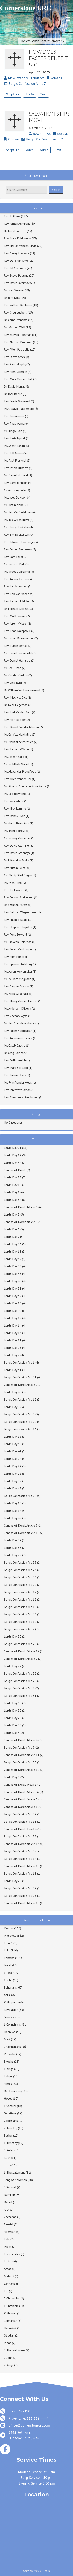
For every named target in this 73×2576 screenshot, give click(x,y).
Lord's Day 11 (12, 1340)
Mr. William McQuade (17, 979)
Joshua (8, 2261)
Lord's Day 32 (12, 1296)
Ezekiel (8, 2224)
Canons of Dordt (15, 1170)
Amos (7, 2269)
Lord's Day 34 (12, 1199)
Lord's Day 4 (12, 1733)
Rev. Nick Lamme (15, 808)
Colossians (11, 2121)
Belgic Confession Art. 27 (20, 1496)
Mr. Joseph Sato (14, 757)
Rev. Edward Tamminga (19, 542)
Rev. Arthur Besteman (18, 549)
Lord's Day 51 (12, 1288)
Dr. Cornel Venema (15, 320)
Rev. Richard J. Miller (17, 601)
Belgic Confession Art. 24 (20, 1888)
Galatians (10, 2113)
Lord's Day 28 (12, 1473)
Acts (7, 1995)
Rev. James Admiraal (17, 223)
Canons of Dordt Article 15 (21, 1866)
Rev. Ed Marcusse (15, 268)
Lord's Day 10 (12, 1185)
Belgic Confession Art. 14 (20, 1858)
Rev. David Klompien (17, 845)
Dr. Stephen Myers (15, 905)
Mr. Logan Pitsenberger (19, 638)
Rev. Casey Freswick (16, 253)
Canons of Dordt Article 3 (21, 1207)
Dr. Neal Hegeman (15, 705)
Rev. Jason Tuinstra (16, 468)
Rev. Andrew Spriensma (18, 897)
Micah (7, 2246)
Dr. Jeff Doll (12, 297)
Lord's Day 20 (12, 1881)
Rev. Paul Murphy (15, 364)
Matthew (10, 1935)
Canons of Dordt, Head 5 (20, 1784)
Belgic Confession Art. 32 (20, 1673)
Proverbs (9, 2054)
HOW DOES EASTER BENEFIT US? (48, 58)
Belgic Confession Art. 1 (19, 1362)
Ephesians (10, 1987)
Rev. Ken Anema (14, 416)
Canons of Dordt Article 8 (21, 1222)
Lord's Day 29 (12, 1555)
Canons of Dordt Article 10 (21, 1533)
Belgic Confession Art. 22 (20, 1422)
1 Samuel (10, 2106)
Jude (7, 2239)
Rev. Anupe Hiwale (15, 919)
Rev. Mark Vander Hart (18, 379)
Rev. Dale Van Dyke (16, 260)
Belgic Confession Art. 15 (20, 1607)
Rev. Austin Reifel (15, 868)
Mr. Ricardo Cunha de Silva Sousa (25, 786)
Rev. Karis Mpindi (14, 438)
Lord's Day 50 (12, 1266)
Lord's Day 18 (12, 1251)
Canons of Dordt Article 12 (21, 1770)
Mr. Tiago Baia (13, 431)
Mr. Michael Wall (14, 327)
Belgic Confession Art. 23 (20, 1570)
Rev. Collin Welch (15, 1060)
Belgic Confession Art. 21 (20, 1377)
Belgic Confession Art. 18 (20, 1873)
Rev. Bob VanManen (16, 594)
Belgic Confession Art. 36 (20, 1836)
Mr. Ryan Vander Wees (18, 1082)
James (8, 2084)
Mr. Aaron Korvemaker (18, 971)
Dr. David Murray (14, 386)
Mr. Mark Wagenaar (16, 994)
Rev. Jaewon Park (15, 1075)
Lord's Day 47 (12, 1259)
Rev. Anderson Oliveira (18, 1038)
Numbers (10, 2195)
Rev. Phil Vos (12, 216)
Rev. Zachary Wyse (15, 1016)
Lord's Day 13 (12, 1333)
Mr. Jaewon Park (14, 564)
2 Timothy (10, 2128)
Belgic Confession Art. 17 (20, 1592)
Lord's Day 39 (12, 1710)
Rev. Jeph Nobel (14, 956)
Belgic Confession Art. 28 (20, 1644)
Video (29, 150)
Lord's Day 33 (12, 1244)
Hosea (8, 2098)
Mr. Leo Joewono (15, 794)
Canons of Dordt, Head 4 (20, 1829)
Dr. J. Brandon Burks (16, 860)
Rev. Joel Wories (14, 890)
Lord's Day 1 (12, 1192)
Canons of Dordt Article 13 (21, 1844)
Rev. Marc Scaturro (16, 1068)
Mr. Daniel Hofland (16, 475)
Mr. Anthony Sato (15, 490)
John (7, 1943)
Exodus (8, 2061)
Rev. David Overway (16, 283)
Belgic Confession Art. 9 (19, 1747)
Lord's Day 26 (12, 1718)
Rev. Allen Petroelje (16, 349)
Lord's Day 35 (12, 1436)
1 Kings (8, 2069)
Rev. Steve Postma (16, 275)
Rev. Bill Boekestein (17, 534)
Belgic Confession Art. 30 (20, 1762)
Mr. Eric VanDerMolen (18, 512)
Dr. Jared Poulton (15, 231)
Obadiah (9, 2335)
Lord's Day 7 (11, 1237)
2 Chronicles (12, 2298)
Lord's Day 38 (12, 1703)
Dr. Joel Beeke (13, 394)
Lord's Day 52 (12, 1177)
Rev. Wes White (13, 801)
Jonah (7, 2343)
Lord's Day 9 (12, 1311)
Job (6, 2291)
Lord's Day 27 (12, 1666)
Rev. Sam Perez (14, 557)
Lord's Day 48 (12, 1392)
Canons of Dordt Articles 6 (21, 1792)
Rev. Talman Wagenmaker (20, 912)
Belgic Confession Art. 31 (20, 1696)
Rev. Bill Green (13, 453)
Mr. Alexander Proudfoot (20, 771)
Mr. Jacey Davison (15, 497)
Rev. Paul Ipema (14, 423)
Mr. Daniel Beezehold (18, 653)
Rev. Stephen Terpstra (18, 927)
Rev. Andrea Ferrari (16, 579)
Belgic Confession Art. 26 (20, 1577)
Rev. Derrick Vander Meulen (21, 727)
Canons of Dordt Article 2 (21, 1385)
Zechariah (10, 2217)
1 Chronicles (12, 2306)
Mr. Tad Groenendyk (16, 520)
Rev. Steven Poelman (17, 335)
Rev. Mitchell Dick (15, 697)
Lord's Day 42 (12, 1481)
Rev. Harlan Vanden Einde (20, 246)
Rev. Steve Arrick (14, 357)
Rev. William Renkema (18, 305)
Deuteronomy (13, 2091)
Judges (8, 2076)
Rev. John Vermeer (15, 372)
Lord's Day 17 (12, 1510)
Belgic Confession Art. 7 (19, 1629)
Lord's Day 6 (12, 1229)
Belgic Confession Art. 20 (20, 1585)
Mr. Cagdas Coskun (16, 675)
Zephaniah (10, 2320)
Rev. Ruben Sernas (15, 646)
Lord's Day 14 (12, 1325)
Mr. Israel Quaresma (17, 571)
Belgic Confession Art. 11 (20, 1821)
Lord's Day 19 (12, 1318)
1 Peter (9, 1972)
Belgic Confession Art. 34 (20, 1814)
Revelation (11, 2010)
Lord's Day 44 (12, 1162)
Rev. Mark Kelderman (17, 238)
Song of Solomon (15, 2180)
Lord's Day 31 (12, 1370)
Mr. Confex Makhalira (17, 734)
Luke (7, 1950)
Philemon (10, 2313)
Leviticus (9, 2283)
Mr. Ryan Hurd (13, 882)
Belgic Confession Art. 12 (20, 1399)
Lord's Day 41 (12, 1451)
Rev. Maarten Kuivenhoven (21, 1097)
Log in (46, 2571)
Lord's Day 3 (12, 1214)
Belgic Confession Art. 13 (20, 1429)
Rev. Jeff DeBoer (15, 720)
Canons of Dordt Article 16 (21, 1903)
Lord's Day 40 (12, 1444)
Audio (29, 94)
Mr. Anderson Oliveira (17, 1008)
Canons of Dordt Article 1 (21, 1807)
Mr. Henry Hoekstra (16, 527)
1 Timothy (10, 2143)
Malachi (9, 2276)
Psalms (8, 1928)
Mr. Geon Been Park (16, 823)
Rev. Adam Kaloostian (18, 1031)
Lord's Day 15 (12, 1503)
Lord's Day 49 (12, 1518)
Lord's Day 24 (12, 1459)
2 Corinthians (12, 2047)
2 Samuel (10, 2187)
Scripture (12, 94)
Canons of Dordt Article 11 (21, 1755)
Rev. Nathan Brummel (18, 342)
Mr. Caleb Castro (14, 1045)
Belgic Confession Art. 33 (20, 1614)
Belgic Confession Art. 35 (20, 1562)
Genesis (9, 2017)
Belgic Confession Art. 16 (20, 1599)
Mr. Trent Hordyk (14, 831)
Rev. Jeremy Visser (15, 623)
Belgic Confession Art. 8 (19, 1688)
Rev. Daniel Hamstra (17, 660)
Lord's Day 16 (12, 1303)
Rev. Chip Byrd (13, 683)
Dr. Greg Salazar (14, 1053)
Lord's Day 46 (12, 1274)
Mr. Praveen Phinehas (17, 942)
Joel (6, 2209)
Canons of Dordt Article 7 (20, 1659)
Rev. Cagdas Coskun (16, 986)
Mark (7, 2039)
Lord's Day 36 (12, 1547)
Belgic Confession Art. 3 (19, 1851)
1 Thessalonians (14, 2172)
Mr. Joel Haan (12, 668)
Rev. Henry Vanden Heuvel (20, 1001)
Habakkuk (10, 2328)
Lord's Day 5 (12, 1777)
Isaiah (7, 1965)
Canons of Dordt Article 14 (21, 1651)
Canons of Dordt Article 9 (21, 1525)
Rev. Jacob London (15, 586)
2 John (8, 2358)
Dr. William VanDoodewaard (22, 690)
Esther (8, 2135)
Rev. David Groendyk (17, 853)
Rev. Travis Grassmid (17, 401)
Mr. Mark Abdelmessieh (18, 742)
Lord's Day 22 (12, 1466)
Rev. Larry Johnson (15, 483)
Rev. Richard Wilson (16, 749)
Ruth (7, 2158)
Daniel (8, 2202)
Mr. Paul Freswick (15, 460)
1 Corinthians (12, 2024)
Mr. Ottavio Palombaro (19, 409)
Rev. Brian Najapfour (17, 631)
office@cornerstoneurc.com (29, 2425)
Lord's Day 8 (12, 1407)
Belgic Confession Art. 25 (20, 1896)
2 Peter (9, 2150)
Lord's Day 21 (12, 1148)
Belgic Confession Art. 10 (20, 1622)
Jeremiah (9, 2232)
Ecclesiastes (12, 2254)
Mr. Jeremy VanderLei (17, 838)
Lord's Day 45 (12, 1281)
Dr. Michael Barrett (16, 608)
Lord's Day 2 (12, 1355)
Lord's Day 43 (12, 1488)
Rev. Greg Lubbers (15, 312)
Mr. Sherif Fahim (14, 446)
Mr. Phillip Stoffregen (18, 875)
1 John (8, 1980)
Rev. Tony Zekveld (15, 934)
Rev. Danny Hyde (14, 816)
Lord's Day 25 (12, 1725)
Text (43, 94)
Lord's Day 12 (12, 1155)
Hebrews (9, 2032)
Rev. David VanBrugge (18, 949)
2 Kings (8, 2365)
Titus (7, 2165)
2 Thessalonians (14, 2350)
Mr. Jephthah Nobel (16, 764)
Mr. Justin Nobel (14, 505)
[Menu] (68, 19)
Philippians (11, 2002)
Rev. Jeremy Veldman (17, 1090)
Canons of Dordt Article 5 (21, 1799)
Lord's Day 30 (12, 1636)
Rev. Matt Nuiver (15, 616)
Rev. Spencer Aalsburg (18, 964)
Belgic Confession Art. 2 (19, 1414)
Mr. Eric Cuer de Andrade (19, 1023)
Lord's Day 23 (12, 1348)
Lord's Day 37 (12, 1540)
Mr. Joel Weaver (14, 290)
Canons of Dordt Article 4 (21, 1740)
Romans (9, 1958)
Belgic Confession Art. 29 (20, 1681)
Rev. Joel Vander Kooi (17, 712)
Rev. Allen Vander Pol (17, 779)
